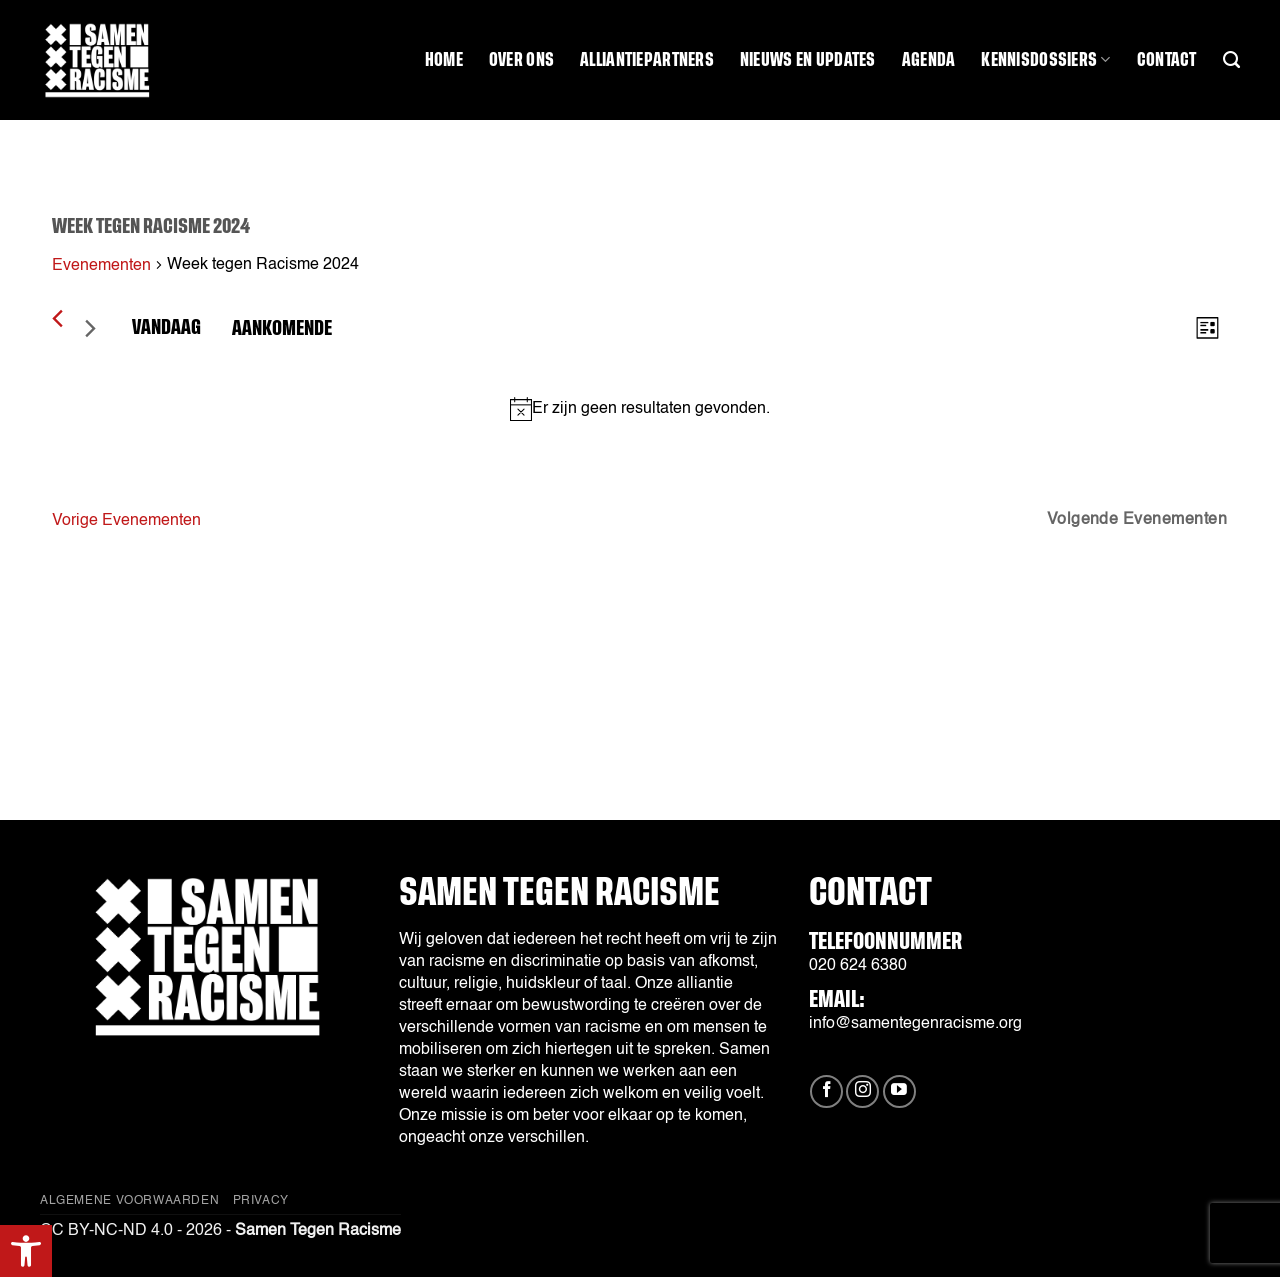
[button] (26, 1251)
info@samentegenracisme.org (915, 1024)
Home (444, 60)
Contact (1167, 60)
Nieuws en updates (808, 60)
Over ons (521, 60)
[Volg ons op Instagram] (862, 1091)
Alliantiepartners (647, 60)
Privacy (261, 1201)
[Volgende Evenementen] (90, 328)
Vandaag (166, 327)
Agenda (929, 60)
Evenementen (101, 266)
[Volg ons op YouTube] (899, 1091)
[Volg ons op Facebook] (826, 1091)
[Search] (1231, 60)
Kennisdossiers (1045, 59)
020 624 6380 (858, 966)
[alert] (640, 409)
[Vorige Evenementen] (57, 318)
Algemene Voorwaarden (129, 1201)
